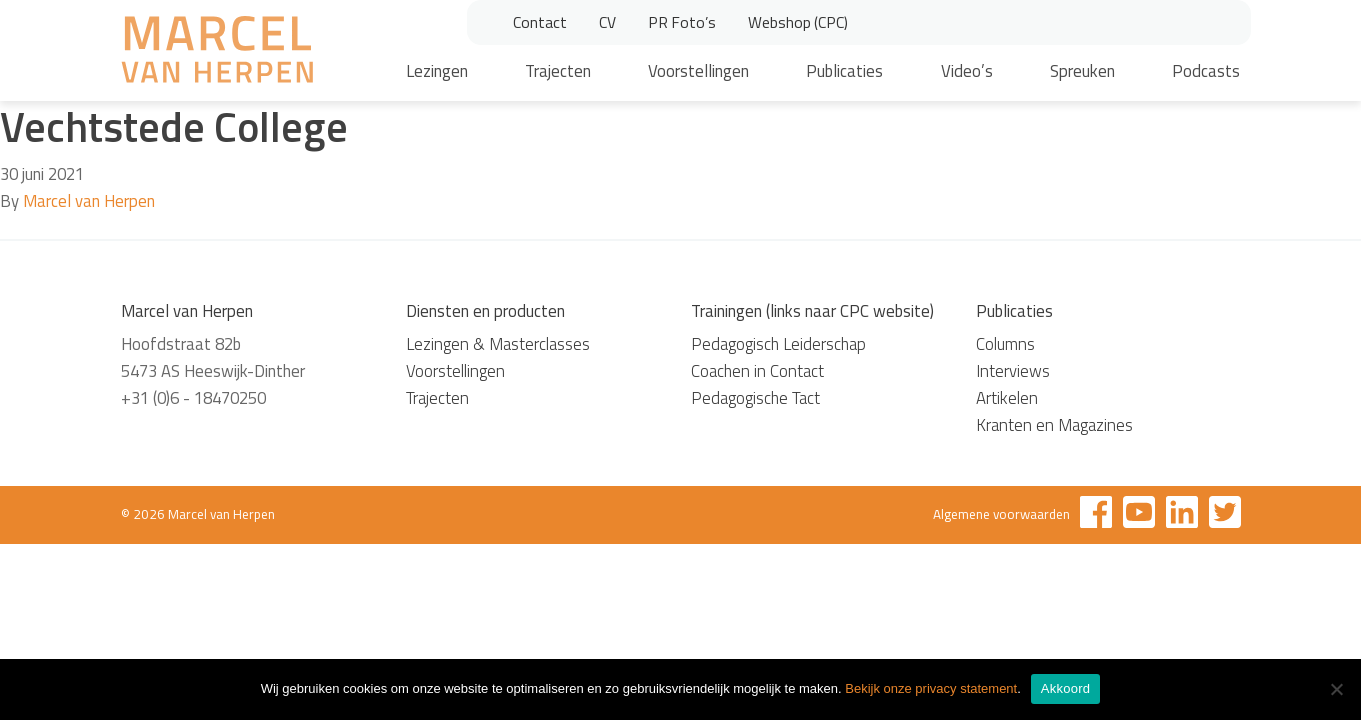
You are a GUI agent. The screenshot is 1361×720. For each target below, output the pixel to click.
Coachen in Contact (757, 371)
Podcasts (1206, 71)
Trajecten (558, 71)
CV (607, 22)
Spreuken (1082, 71)
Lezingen (437, 71)
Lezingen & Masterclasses (498, 344)
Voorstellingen (698, 71)
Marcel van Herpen (89, 201)
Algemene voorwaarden (1001, 514)
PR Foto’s (682, 22)
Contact (540, 22)
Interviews (1013, 371)
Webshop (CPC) (798, 22)
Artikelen (1007, 398)
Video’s (967, 71)
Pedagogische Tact (755, 398)
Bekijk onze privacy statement (931, 688)
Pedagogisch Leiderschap (778, 344)
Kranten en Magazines (1054, 425)
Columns (1005, 344)
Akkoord (1065, 688)
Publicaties (844, 71)
